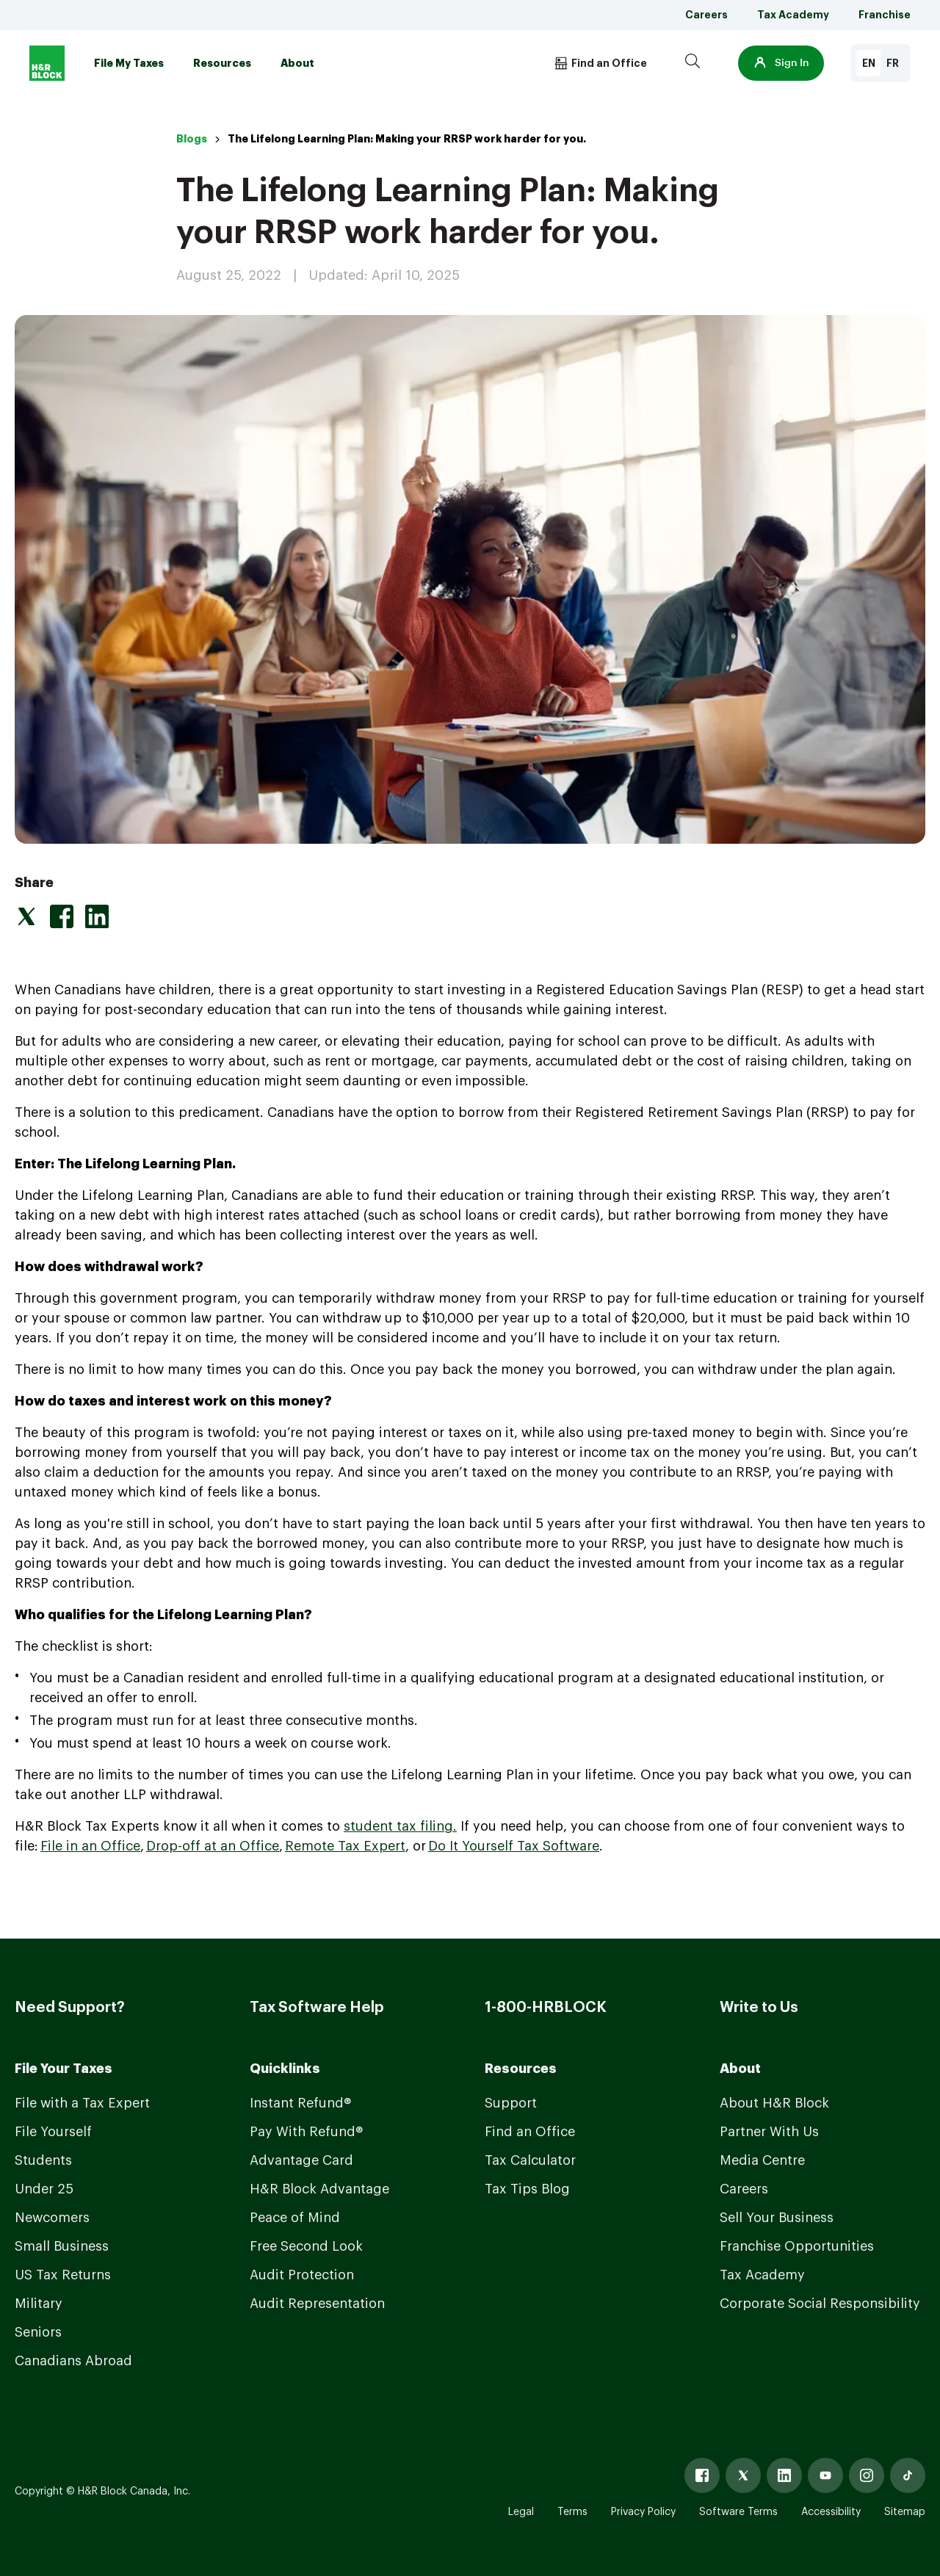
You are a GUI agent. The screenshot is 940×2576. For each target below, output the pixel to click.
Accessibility (831, 2512)
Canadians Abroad (73, 2360)
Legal (521, 2512)
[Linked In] (784, 2475)
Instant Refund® (300, 2103)
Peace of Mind (295, 2217)
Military (38, 2303)
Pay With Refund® (306, 2131)
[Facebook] (702, 2475)
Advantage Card (301, 2160)
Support (511, 2103)
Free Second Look (306, 2246)
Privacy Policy (643, 2512)
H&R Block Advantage (319, 2189)
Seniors (38, 2332)
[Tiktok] (907, 2475)
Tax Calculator (530, 2160)
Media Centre (762, 2160)
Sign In (781, 63)
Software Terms (738, 2512)
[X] (743, 2475)
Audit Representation (317, 2303)
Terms (572, 2512)
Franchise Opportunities (797, 2246)
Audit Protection (302, 2275)
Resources (222, 63)
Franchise (884, 15)
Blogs (191, 139)
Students (43, 2160)
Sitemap (904, 2512)
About (297, 63)
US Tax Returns (63, 2275)
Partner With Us (769, 2131)
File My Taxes (129, 63)
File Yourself (53, 2131)
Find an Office (530, 2131)
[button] (781, 63)
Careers (706, 15)
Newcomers (52, 2217)
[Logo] (47, 63)
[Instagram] (866, 2475)
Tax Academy (793, 15)
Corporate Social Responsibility (820, 2303)
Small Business (62, 2246)
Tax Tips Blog (527, 2189)
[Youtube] (825, 2475)
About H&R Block (774, 2103)
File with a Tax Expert (82, 2103)
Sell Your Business (777, 2217)
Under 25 (44, 2189)
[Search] (692, 63)
